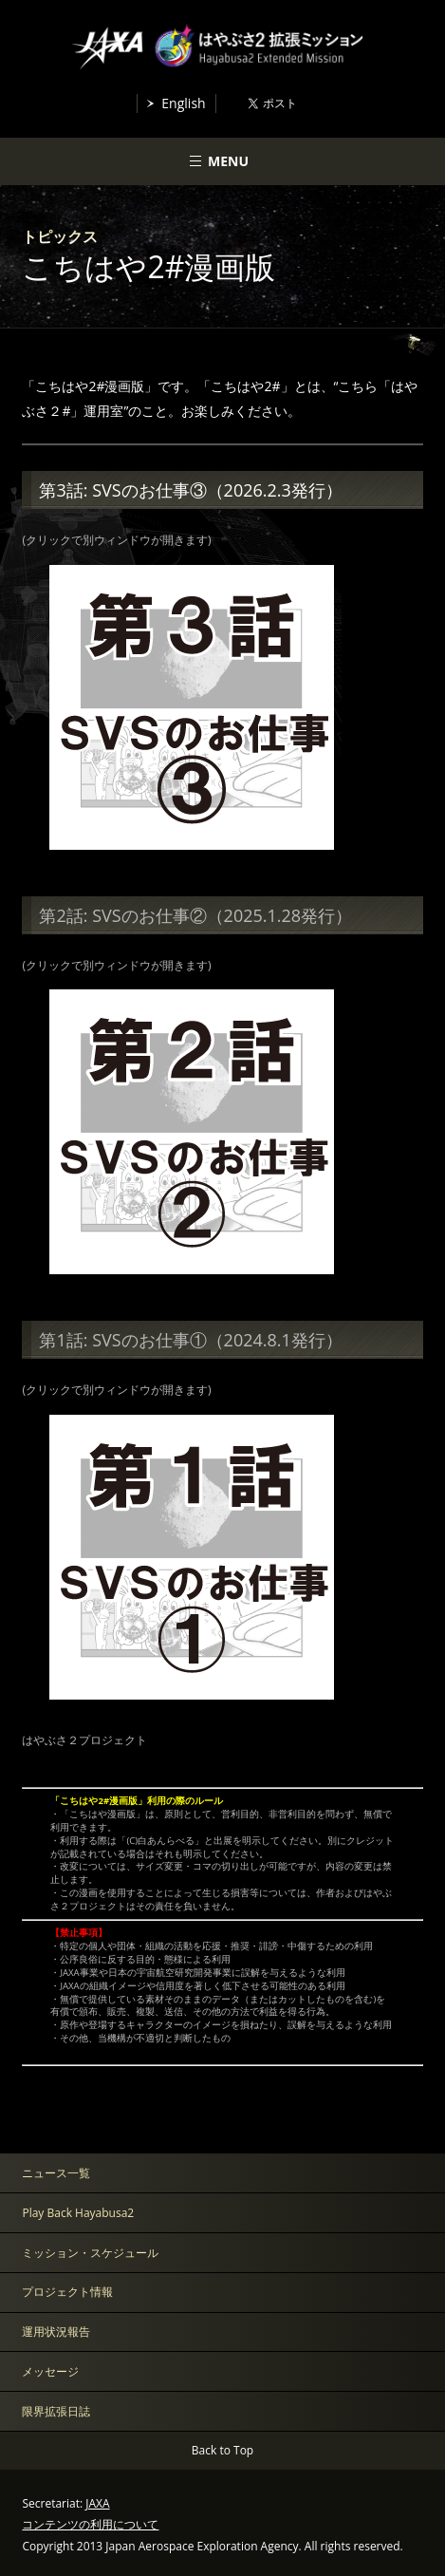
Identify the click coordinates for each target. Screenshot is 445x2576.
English (183, 103)
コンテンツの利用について (90, 2524)
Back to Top (222, 2450)
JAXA (97, 2503)
